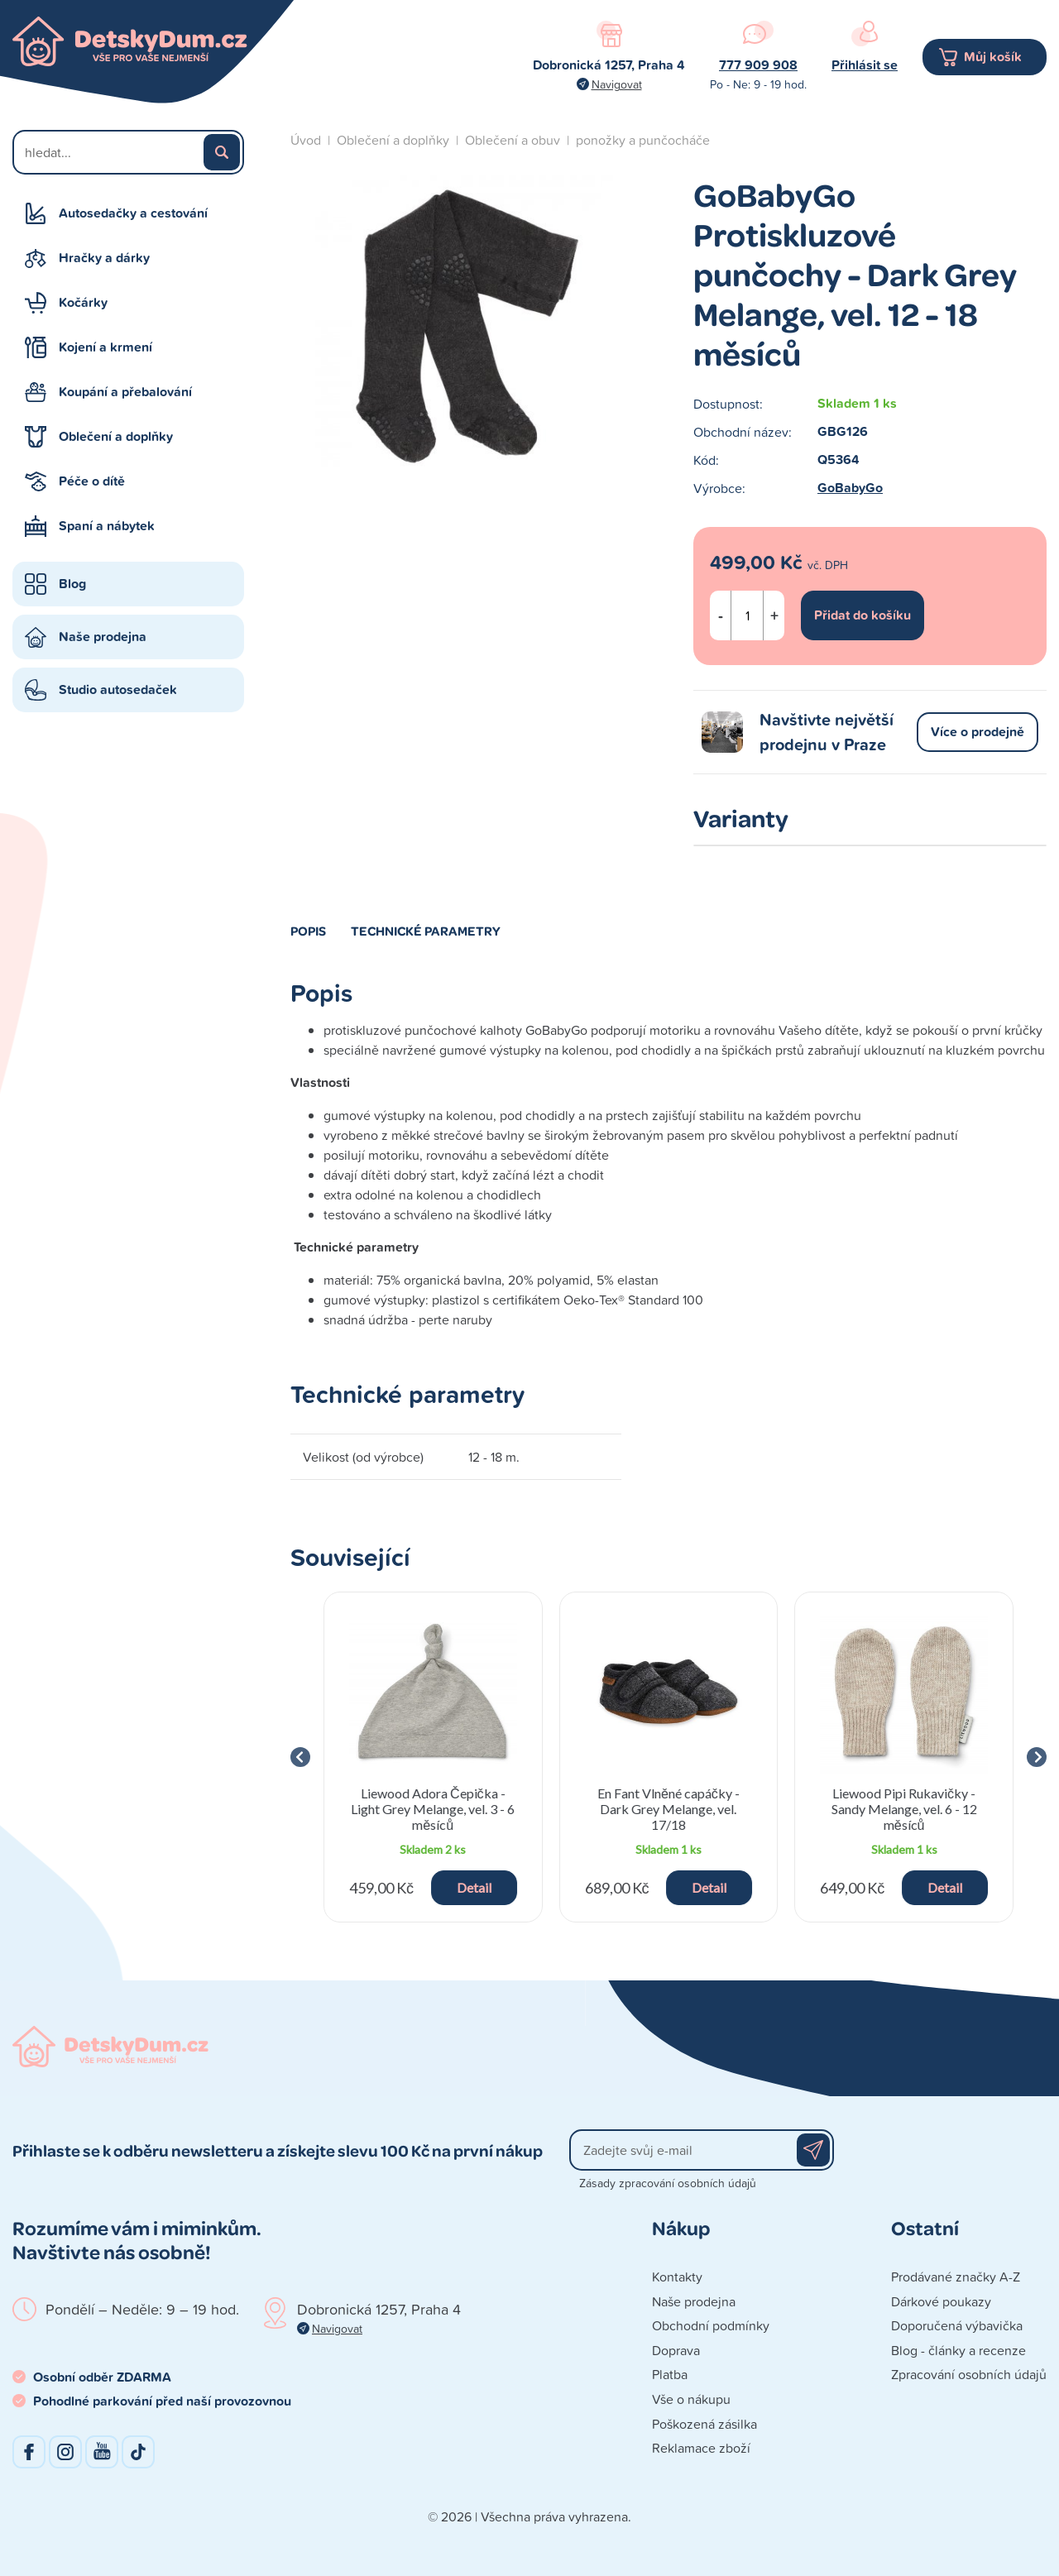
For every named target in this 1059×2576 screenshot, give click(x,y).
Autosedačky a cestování (133, 213)
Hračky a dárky (104, 257)
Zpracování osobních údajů (969, 2374)
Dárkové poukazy (941, 2301)
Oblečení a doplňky (116, 436)
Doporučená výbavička (957, 2325)
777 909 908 (758, 64)
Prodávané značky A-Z (955, 2276)
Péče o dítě (92, 481)
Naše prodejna (102, 636)
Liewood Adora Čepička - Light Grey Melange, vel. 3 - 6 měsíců (433, 1808)
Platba (670, 2374)
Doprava (676, 2350)
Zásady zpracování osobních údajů (667, 2183)
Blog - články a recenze (958, 2350)
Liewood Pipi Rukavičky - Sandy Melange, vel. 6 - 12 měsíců (904, 1808)
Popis (308, 930)
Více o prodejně (977, 731)
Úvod (305, 140)
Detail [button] (474, 1887)
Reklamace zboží (701, 2448)
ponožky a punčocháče (643, 140)
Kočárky (83, 302)
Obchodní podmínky (710, 2325)
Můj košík (993, 56)
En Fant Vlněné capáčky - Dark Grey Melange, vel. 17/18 (668, 1808)
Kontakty (677, 2276)
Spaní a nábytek (107, 525)
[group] (433, 1757)
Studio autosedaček (118, 689)
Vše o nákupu (691, 2399)
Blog (72, 583)
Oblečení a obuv (512, 140)
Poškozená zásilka (704, 2424)
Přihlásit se (864, 64)
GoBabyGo (850, 487)
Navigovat (617, 84)
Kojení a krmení (105, 347)
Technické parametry (426, 930)
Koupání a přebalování (125, 391)
